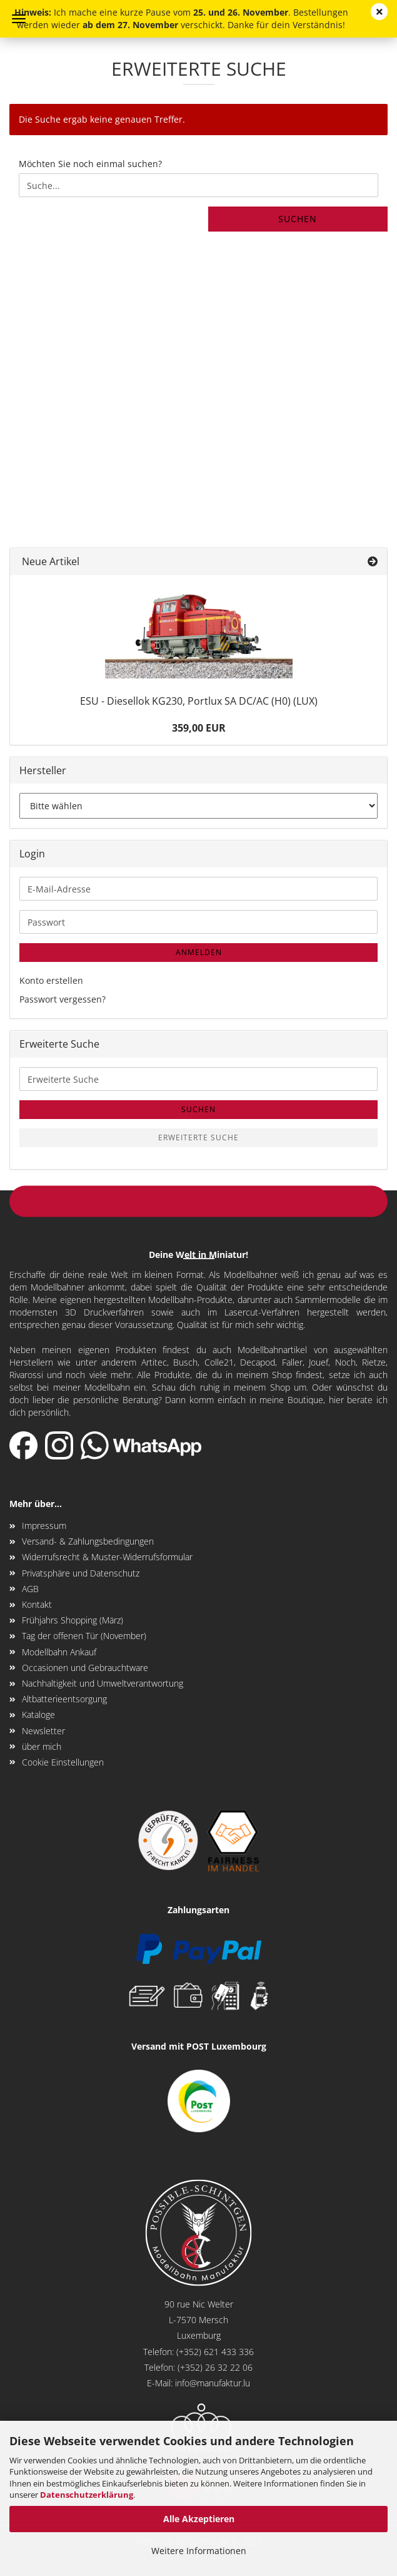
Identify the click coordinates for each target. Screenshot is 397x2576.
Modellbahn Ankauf (59, 1652)
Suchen (297, 219)
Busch (185, 1362)
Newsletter (43, 1731)
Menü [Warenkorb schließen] (19, 18)
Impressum (44, 1525)
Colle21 (219, 1362)
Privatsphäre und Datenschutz (80, 1573)
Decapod (257, 1362)
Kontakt (37, 1604)
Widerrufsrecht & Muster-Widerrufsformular (107, 1557)
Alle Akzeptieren (198, 2519)
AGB (30, 1589)
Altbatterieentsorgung (64, 1699)
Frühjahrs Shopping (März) (72, 1620)
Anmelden (199, 952)
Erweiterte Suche (198, 1137)
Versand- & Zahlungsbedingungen (88, 1541)
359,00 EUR (199, 728)
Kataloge (38, 1714)
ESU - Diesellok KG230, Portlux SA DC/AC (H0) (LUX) (199, 701)
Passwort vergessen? (62, 999)
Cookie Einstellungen (63, 1762)
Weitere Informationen (198, 2551)
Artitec (154, 1362)
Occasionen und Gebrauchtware (85, 1668)
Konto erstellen (51, 980)
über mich (41, 1746)
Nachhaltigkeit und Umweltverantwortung (102, 1683)
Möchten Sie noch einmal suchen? (90, 164)
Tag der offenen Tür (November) (84, 1636)
